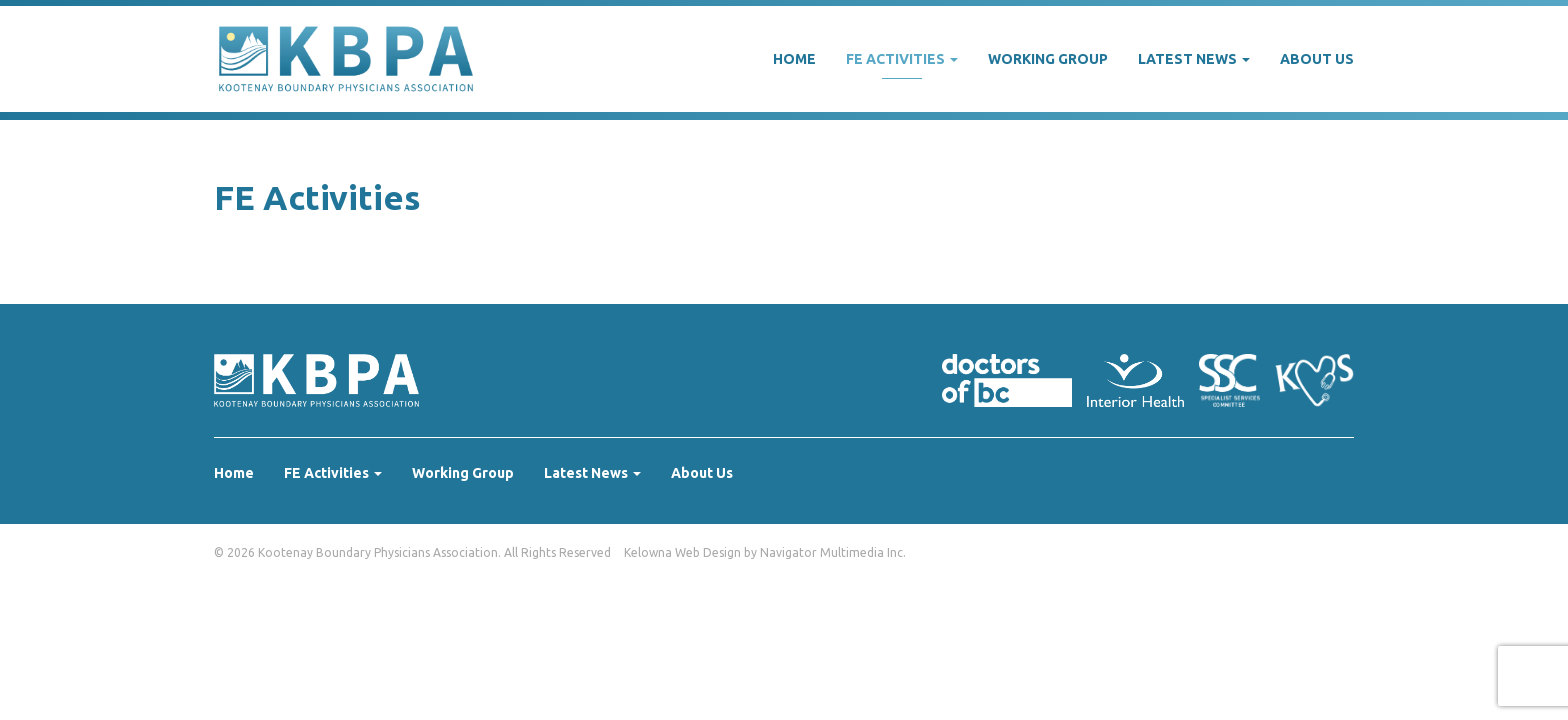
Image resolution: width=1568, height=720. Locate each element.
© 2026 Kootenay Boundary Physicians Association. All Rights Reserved (412, 552)
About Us (1317, 59)
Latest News (1194, 59)
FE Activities (902, 59)
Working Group (1048, 59)
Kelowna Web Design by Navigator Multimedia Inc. (765, 552)
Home (794, 59)
